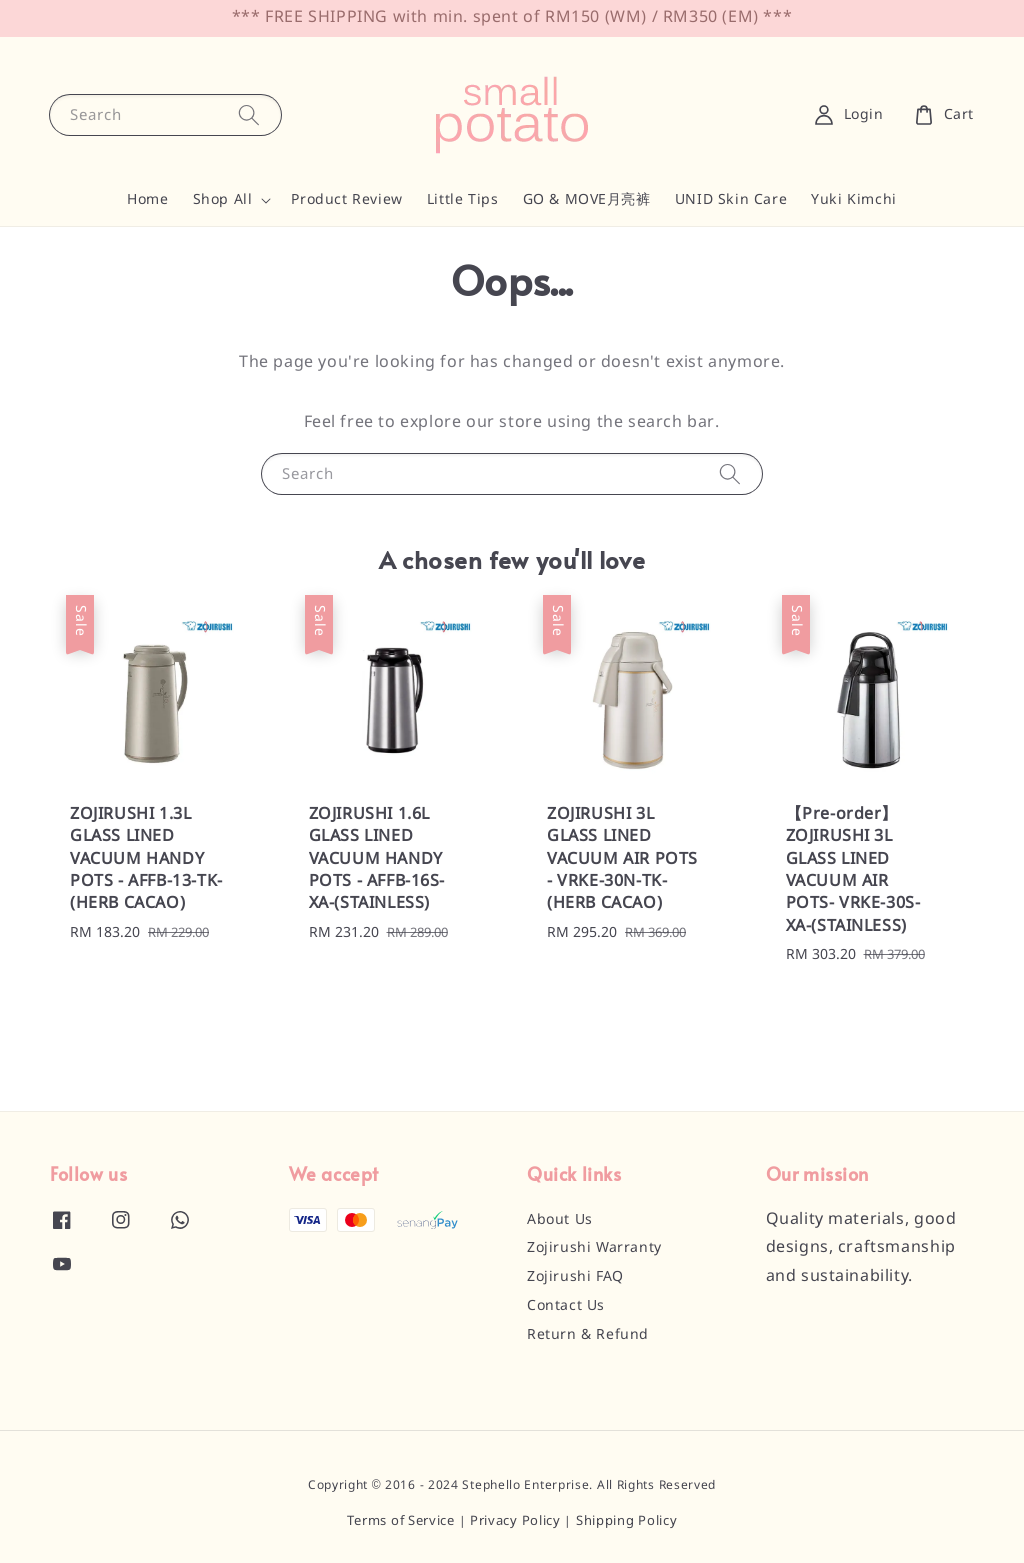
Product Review (346, 200)
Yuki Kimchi (854, 200)
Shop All (223, 200)
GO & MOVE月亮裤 (587, 200)
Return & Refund (588, 1335)
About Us (560, 1220)
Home (147, 200)
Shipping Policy (627, 1521)
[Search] (249, 114)
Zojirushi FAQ (575, 1277)
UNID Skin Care (731, 200)
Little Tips (463, 200)
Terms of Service (401, 1521)
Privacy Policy (515, 1521)
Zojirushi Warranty (594, 1248)
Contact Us (566, 1306)
